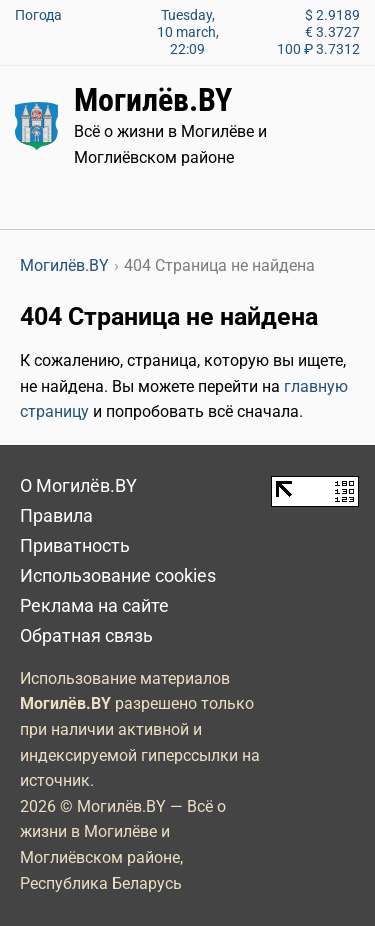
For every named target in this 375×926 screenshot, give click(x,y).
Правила (56, 516)
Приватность (75, 546)
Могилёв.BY (153, 100)
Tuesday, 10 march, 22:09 (188, 32)
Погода (38, 15)
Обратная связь (86, 636)
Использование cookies (118, 576)
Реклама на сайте (94, 606)
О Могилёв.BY (78, 486)
